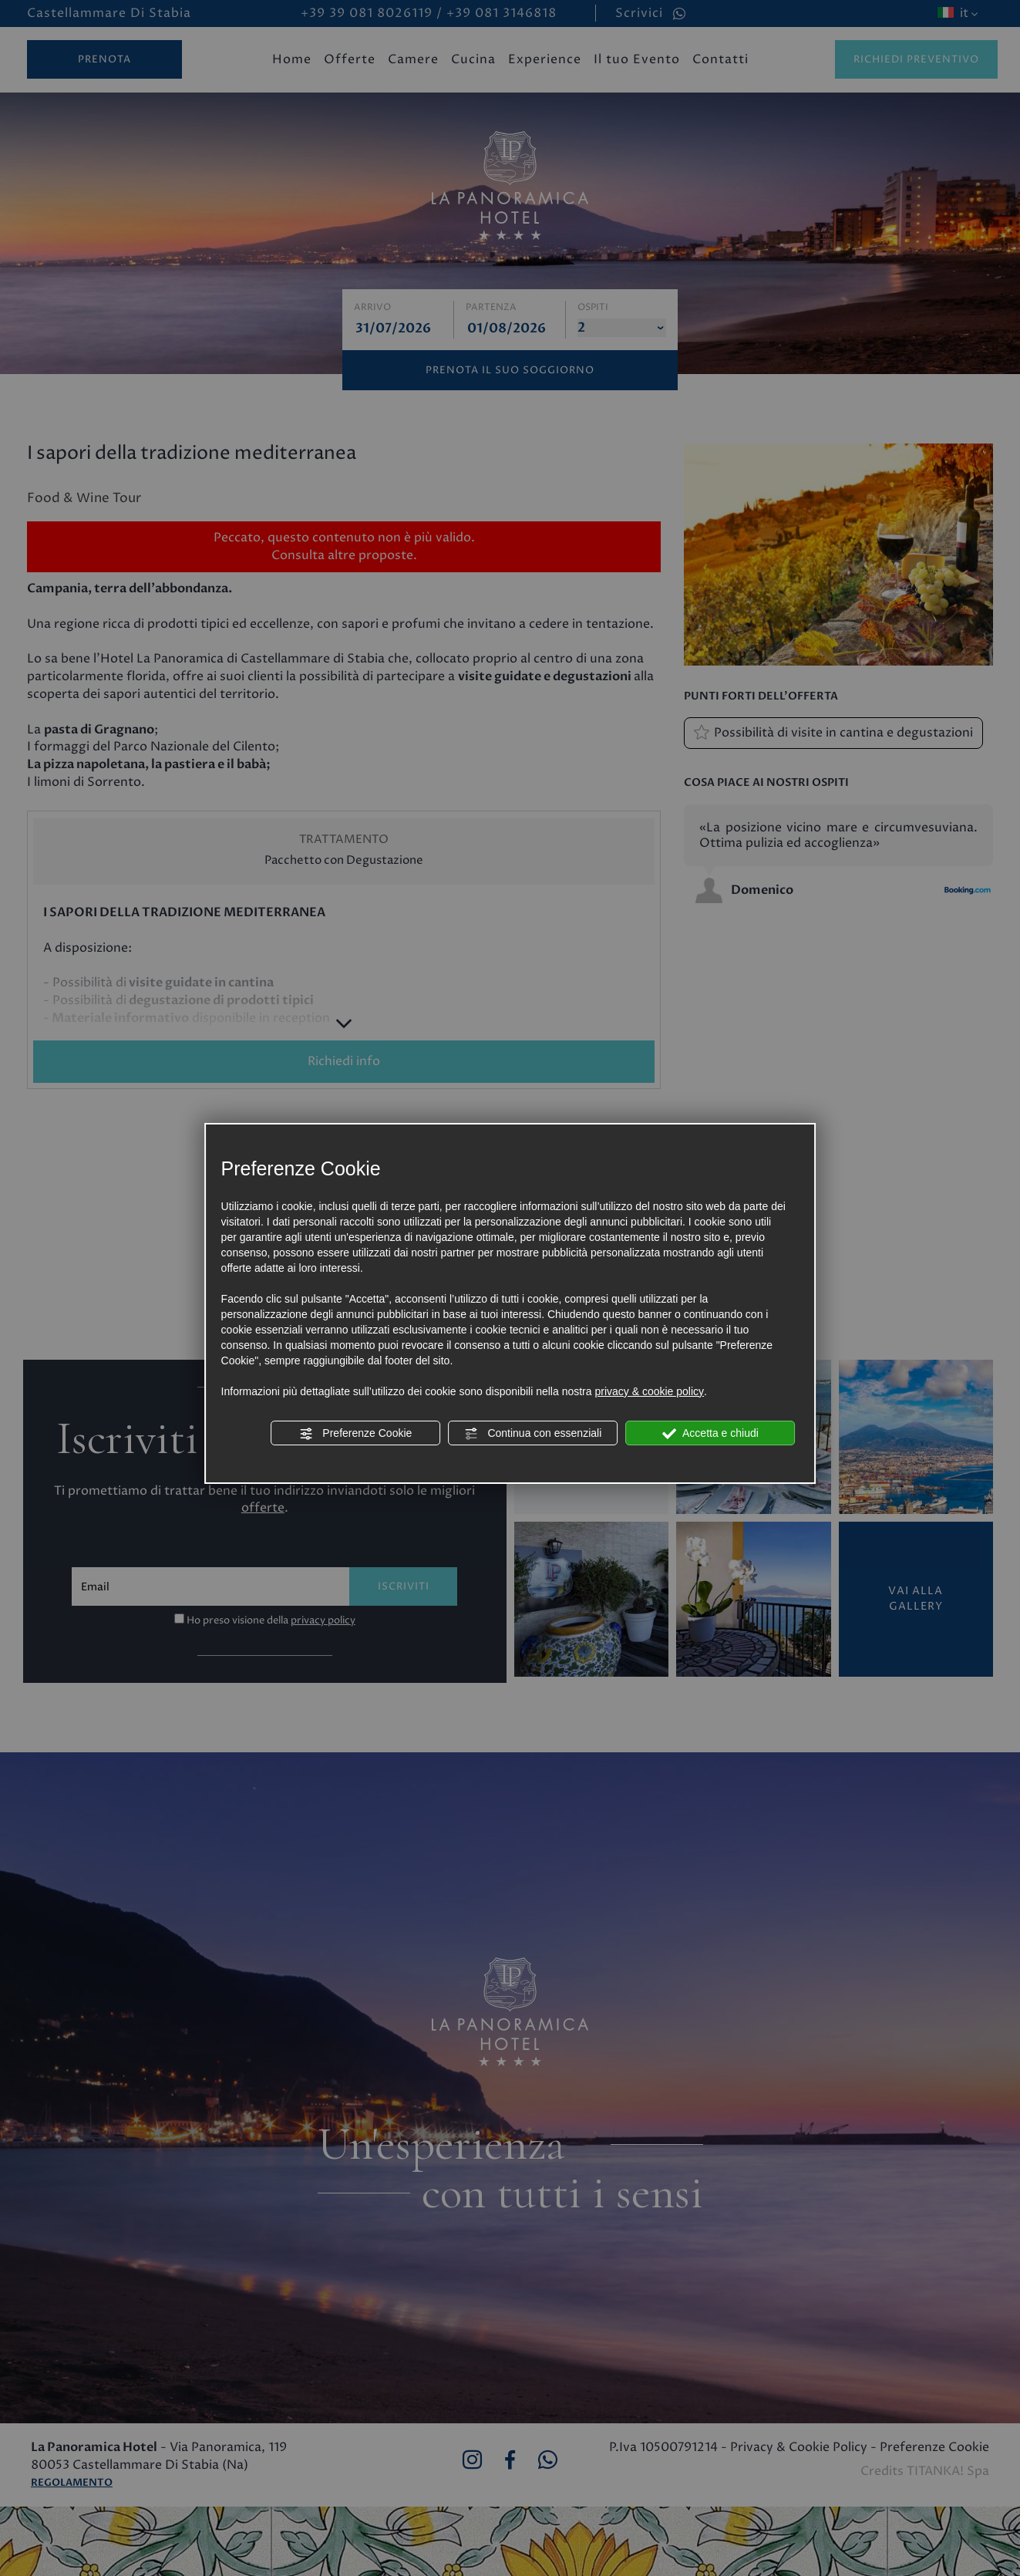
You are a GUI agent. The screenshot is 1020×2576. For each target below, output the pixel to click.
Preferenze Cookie (355, 1434)
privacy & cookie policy (649, 1391)
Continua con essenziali (533, 1434)
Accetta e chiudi (710, 1434)
